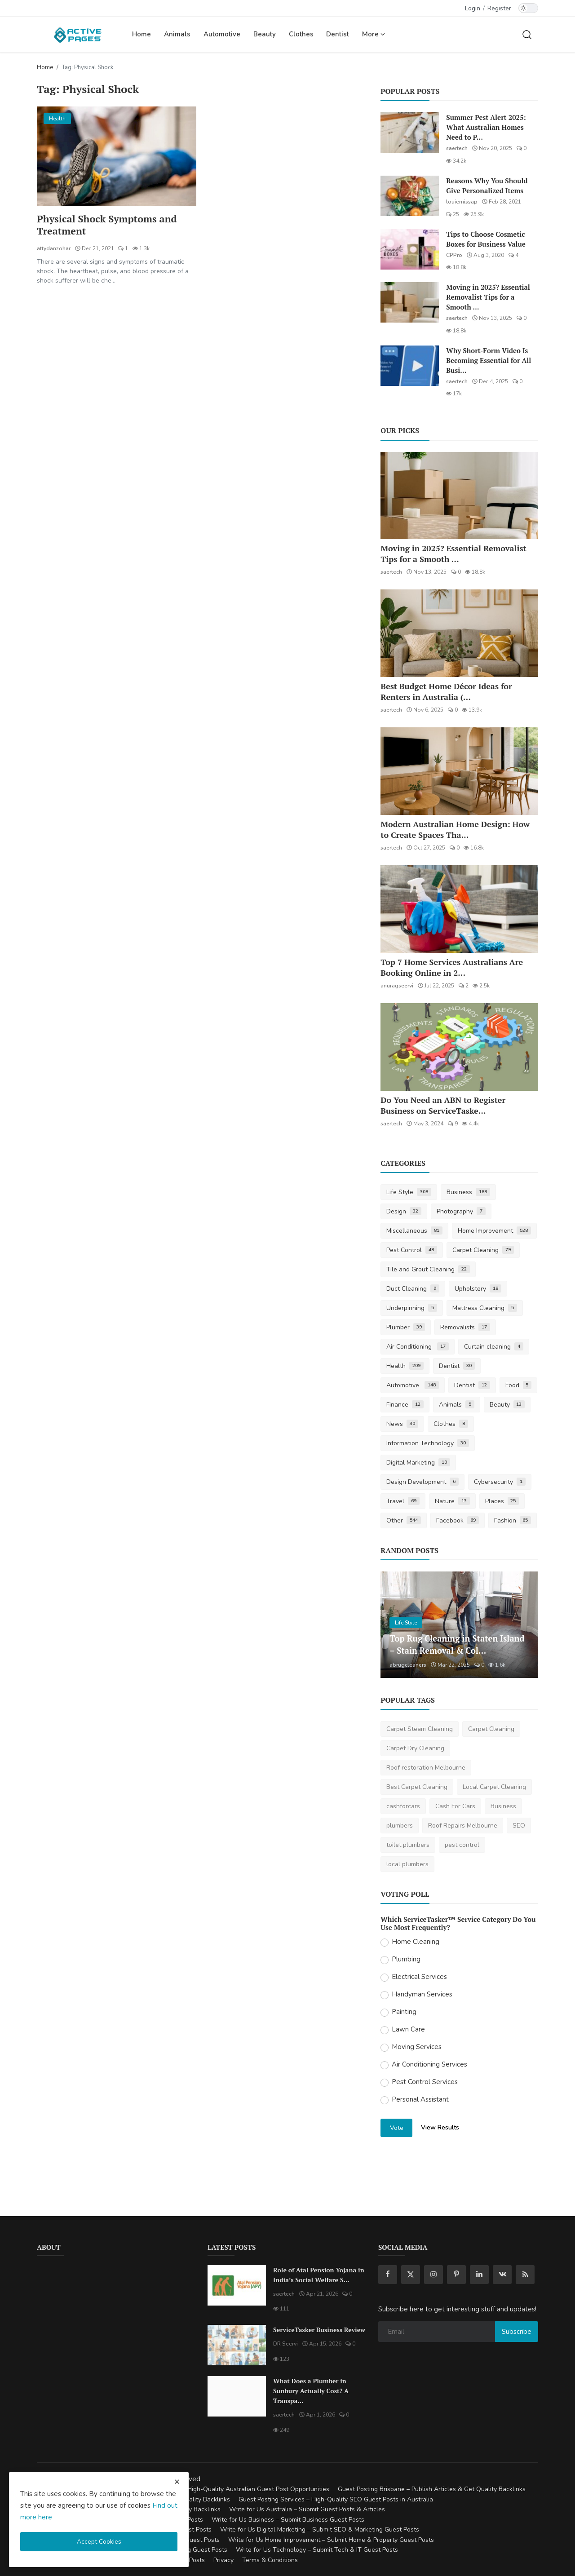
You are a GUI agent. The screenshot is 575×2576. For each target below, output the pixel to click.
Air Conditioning (417, 1346)
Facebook (457, 1520)
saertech (457, 148)
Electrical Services (419, 1976)
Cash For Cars (455, 1806)
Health (405, 1366)
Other (403, 1520)
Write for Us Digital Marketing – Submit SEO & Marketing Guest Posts (319, 2529)
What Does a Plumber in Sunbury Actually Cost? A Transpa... (311, 2391)
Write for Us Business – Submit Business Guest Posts (288, 2519)
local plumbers (407, 1864)
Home (141, 34)
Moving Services (417, 2046)
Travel (403, 1501)
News (402, 1424)
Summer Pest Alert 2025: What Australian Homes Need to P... (486, 127)
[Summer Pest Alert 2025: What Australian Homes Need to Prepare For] (409, 132)
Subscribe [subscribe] (516, 2331)
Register (499, 8)
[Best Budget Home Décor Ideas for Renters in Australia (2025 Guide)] (459, 633)
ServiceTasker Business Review (319, 2329)
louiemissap (462, 201)
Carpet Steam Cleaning (419, 1729)
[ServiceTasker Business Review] (237, 2345)
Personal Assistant (420, 2099)
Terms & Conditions (270, 2560)
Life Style (408, 1192)
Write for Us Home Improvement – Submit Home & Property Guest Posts (331, 2540)
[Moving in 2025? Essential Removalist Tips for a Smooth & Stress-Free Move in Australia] (409, 302)
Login (472, 8)
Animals (177, 34)
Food (518, 1385)
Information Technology (427, 1443)
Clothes (301, 34)
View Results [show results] (440, 2127)
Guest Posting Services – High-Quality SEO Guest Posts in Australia (336, 2499)
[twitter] (410, 2274)
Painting (404, 2011)
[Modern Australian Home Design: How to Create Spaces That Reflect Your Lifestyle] (459, 771)
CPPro (454, 255)
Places (502, 1501)
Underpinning (411, 1308)
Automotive (221, 34)
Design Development (422, 1482)
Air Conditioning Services (429, 2064)
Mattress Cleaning (484, 1308)
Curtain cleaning (493, 1346)
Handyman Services (422, 1994)
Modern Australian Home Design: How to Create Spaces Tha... (455, 829)
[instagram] (433, 2274)
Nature (452, 1501)
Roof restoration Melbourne (425, 1767)
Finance (405, 1404)
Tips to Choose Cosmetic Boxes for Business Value (486, 239)
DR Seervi (285, 2343)
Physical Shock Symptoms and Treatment (108, 225)
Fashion (512, 1520)
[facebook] (387, 2274)
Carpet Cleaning (483, 1250)
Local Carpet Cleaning (494, 1787)
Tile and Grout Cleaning (428, 1269)
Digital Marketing (418, 1462)
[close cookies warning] (177, 2482)
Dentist (337, 34)
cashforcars (403, 1806)
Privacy (223, 2560)
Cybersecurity (500, 1482)
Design (403, 1211)
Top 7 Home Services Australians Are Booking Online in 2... (451, 967)
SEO (519, 1825)
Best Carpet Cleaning (416, 1787)
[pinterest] (456, 2274)
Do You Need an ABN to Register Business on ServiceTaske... (442, 1105)
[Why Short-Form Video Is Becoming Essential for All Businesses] (409, 365)
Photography (461, 1211)
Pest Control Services (425, 2081)
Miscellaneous (414, 1230)
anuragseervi (396, 985)
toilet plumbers (407, 1845)
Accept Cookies (99, 2541)
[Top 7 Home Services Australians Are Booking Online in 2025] (459, 909)
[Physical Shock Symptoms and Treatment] (116, 156)
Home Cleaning (415, 1941)
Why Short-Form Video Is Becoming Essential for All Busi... (488, 360)
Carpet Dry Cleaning (415, 1748)
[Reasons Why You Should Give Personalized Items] (409, 196)
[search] (527, 34)
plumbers (399, 1825)
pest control (462, 1845)
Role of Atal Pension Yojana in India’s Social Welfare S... (318, 2275)
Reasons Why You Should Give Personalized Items (486, 185)
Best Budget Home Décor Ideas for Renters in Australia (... (446, 691)
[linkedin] (479, 2274)
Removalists (465, 1327)
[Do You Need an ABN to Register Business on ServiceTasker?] (459, 1047)
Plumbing (406, 1959)
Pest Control (411, 1250)
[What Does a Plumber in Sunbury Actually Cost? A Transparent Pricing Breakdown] (237, 2396)
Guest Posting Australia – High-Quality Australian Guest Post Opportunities (221, 2489)
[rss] (525, 2274)
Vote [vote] (396, 2128)
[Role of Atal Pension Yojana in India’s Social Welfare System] (237, 2285)
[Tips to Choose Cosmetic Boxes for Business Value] (409, 249)
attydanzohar (54, 248)
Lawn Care (408, 2029)
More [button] (373, 34)
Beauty (264, 34)
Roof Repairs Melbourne (462, 1825)
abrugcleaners (407, 1665)
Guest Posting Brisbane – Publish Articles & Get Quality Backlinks (432, 2489)
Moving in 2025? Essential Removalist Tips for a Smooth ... (488, 297)
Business (468, 1192)
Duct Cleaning (412, 1288)
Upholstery (478, 1288)
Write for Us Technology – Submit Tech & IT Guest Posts (317, 2549)
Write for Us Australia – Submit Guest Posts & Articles (307, 2509)
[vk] (502, 2274)
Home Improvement (494, 1230)
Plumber (405, 1327)
